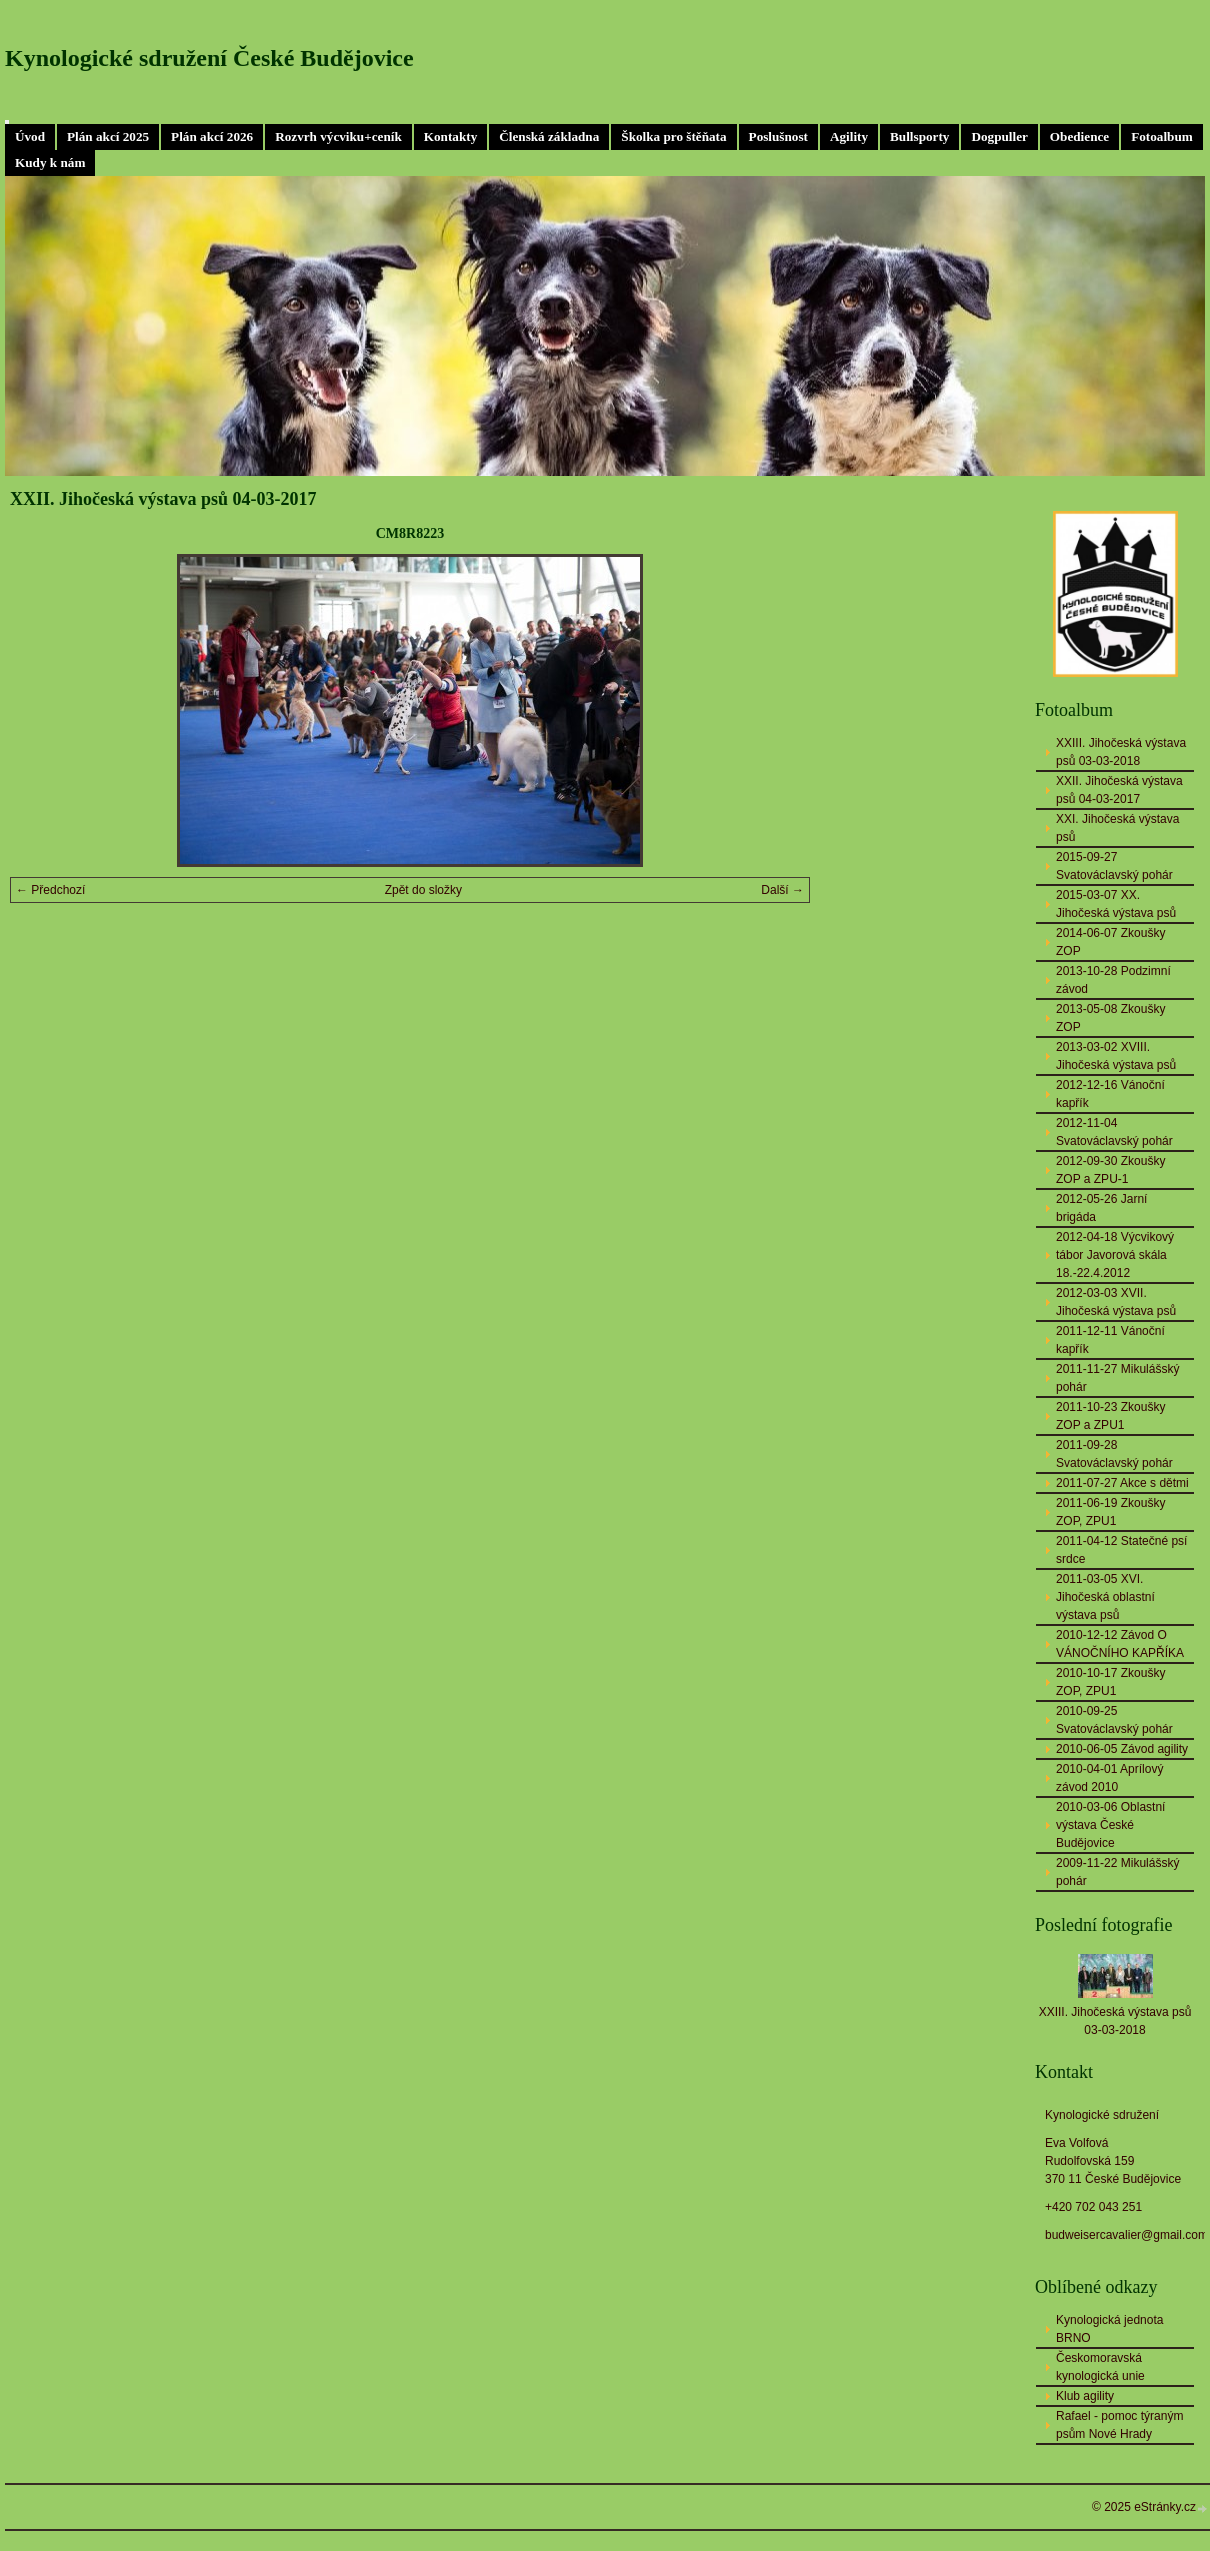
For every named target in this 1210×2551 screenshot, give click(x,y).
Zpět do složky (423, 890)
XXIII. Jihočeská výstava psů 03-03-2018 (1121, 752)
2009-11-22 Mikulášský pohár (1117, 1872)
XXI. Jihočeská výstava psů (1117, 828)
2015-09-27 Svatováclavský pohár (1114, 866)
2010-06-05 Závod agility (1122, 1749)
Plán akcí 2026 (212, 136)
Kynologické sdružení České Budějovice (209, 58)
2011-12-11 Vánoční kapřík (1110, 1340)
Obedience (1079, 136)
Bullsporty (919, 136)
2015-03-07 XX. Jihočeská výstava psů (1116, 904)
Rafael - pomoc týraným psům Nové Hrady (1119, 2425)
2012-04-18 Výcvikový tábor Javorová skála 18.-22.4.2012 (1115, 1255)
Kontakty (451, 136)
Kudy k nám (50, 162)
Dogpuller (999, 136)
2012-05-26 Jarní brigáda (1101, 1208)
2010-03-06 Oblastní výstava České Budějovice (1110, 1825)
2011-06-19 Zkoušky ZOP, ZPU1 (1110, 1512)
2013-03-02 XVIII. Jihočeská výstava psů (1116, 1056)
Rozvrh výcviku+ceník (338, 136)
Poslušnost (778, 136)
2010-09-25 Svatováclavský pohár (1114, 1720)
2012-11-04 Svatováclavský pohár (1114, 1132)
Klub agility (1085, 2396)
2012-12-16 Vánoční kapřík (1110, 1094)
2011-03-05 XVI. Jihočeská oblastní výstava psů (1105, 1597)
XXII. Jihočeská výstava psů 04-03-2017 (1119, 790)
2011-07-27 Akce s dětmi (1122, 1483)
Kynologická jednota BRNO (1109, 2329)
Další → (782, 890)
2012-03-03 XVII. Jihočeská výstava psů (1116, 1302)
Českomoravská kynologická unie (1100, 2367)
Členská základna (549, 136)
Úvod (30, 136)
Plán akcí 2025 (108, 136)
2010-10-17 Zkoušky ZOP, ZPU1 (1110, 1682)
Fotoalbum (1162, 136)
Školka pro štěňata (673, 136)
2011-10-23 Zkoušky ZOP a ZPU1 (1110, 1416)
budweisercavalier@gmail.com (1126, 2235)
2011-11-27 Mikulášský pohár (1117, 1378)
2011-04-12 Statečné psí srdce (1121, 1550)
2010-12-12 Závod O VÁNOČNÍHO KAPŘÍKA (1120, 1644)
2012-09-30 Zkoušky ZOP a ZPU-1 (1110, 1170)
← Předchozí (50, 890)
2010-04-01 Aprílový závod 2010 (1109, 1778)
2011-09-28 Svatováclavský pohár (1114, 1454)
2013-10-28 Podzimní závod (1113, 980)
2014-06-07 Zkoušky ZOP (1110, 942)
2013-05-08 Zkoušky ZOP (1110, 1018)
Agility (849, 136)
